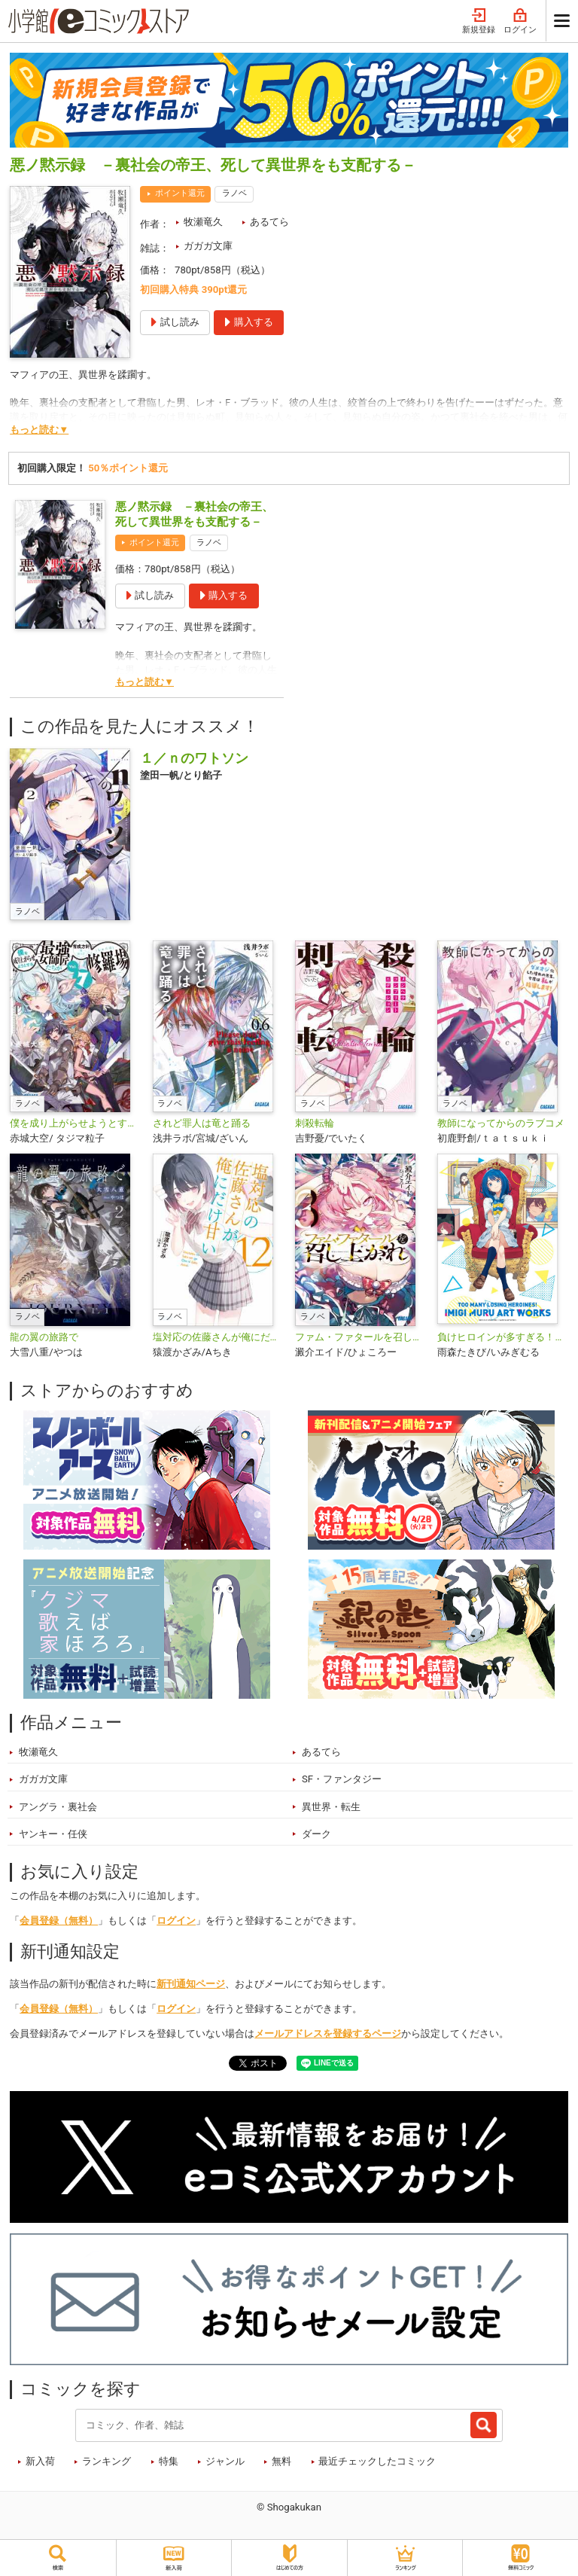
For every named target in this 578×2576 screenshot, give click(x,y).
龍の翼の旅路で (44, 1337)
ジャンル (225, 2461)
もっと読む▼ (39, 429)
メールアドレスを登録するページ (327, 2033)
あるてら (269, 221)
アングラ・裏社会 (58, 1806)
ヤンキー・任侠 (53, 1834)
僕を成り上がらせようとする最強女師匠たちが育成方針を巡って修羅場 (75, 1123)
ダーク (316, 1834)
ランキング (106, 2461)
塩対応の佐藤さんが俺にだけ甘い (218, 1337)
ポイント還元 (180, 193)
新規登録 (478, 21)
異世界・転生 (331, 1806)
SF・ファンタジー (342, 1779)
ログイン (520, 21)
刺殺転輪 (314, 1123)
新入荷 (40, 2461)
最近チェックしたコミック (377, 2461)
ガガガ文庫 (208, 246)
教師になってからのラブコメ (500, 1123)
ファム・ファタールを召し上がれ (360, 1337)
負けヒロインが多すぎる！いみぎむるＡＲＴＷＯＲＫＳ (502, 1337)
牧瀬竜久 (203, 221)
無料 (281, 2461)
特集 (168, 2461)
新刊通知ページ (191, 1983)
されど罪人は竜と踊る (202, 1123)
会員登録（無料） (59, 1920)
